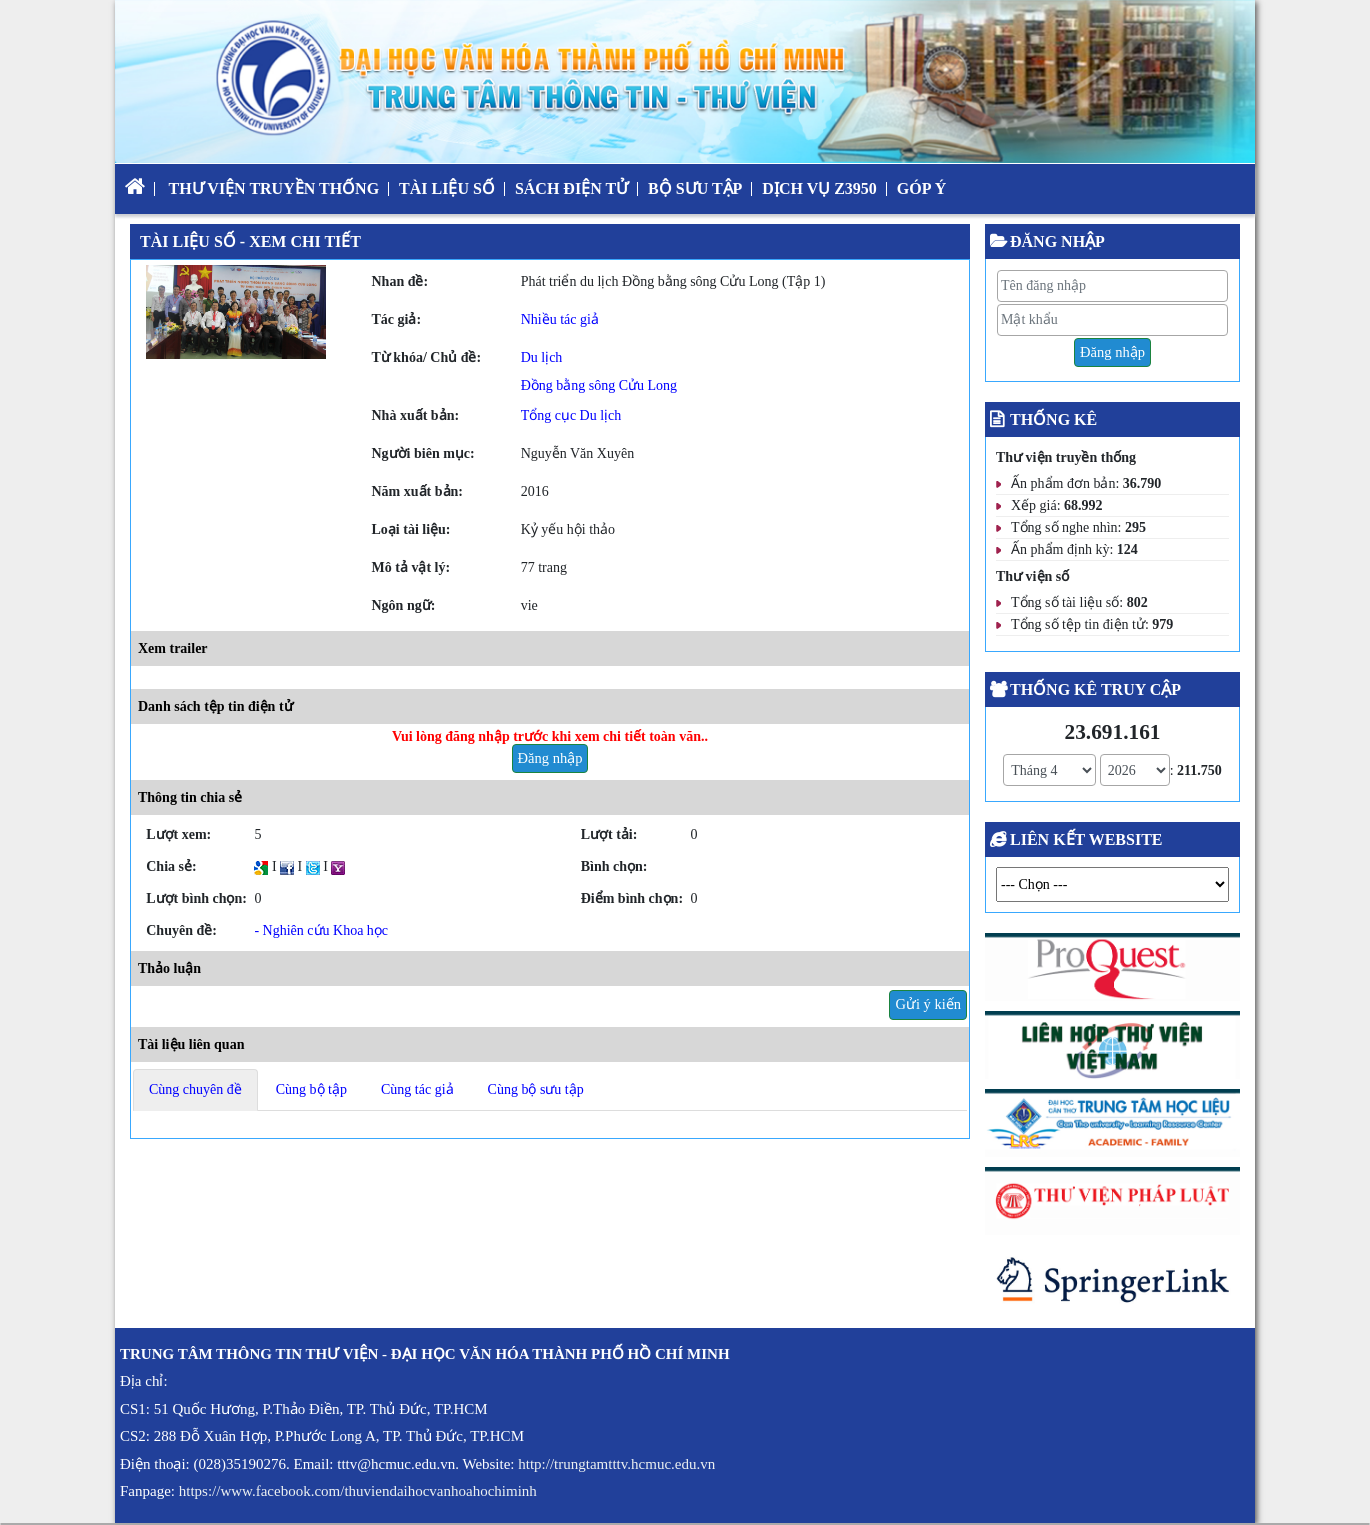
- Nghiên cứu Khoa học (321, 930)
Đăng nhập (550, 758)
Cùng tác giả (417, 1089)
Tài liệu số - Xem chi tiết (250, 241)
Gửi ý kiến (928, 1004)
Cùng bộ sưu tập (536, 1089)
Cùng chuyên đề (195, 1089)
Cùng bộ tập (311, 1089)
